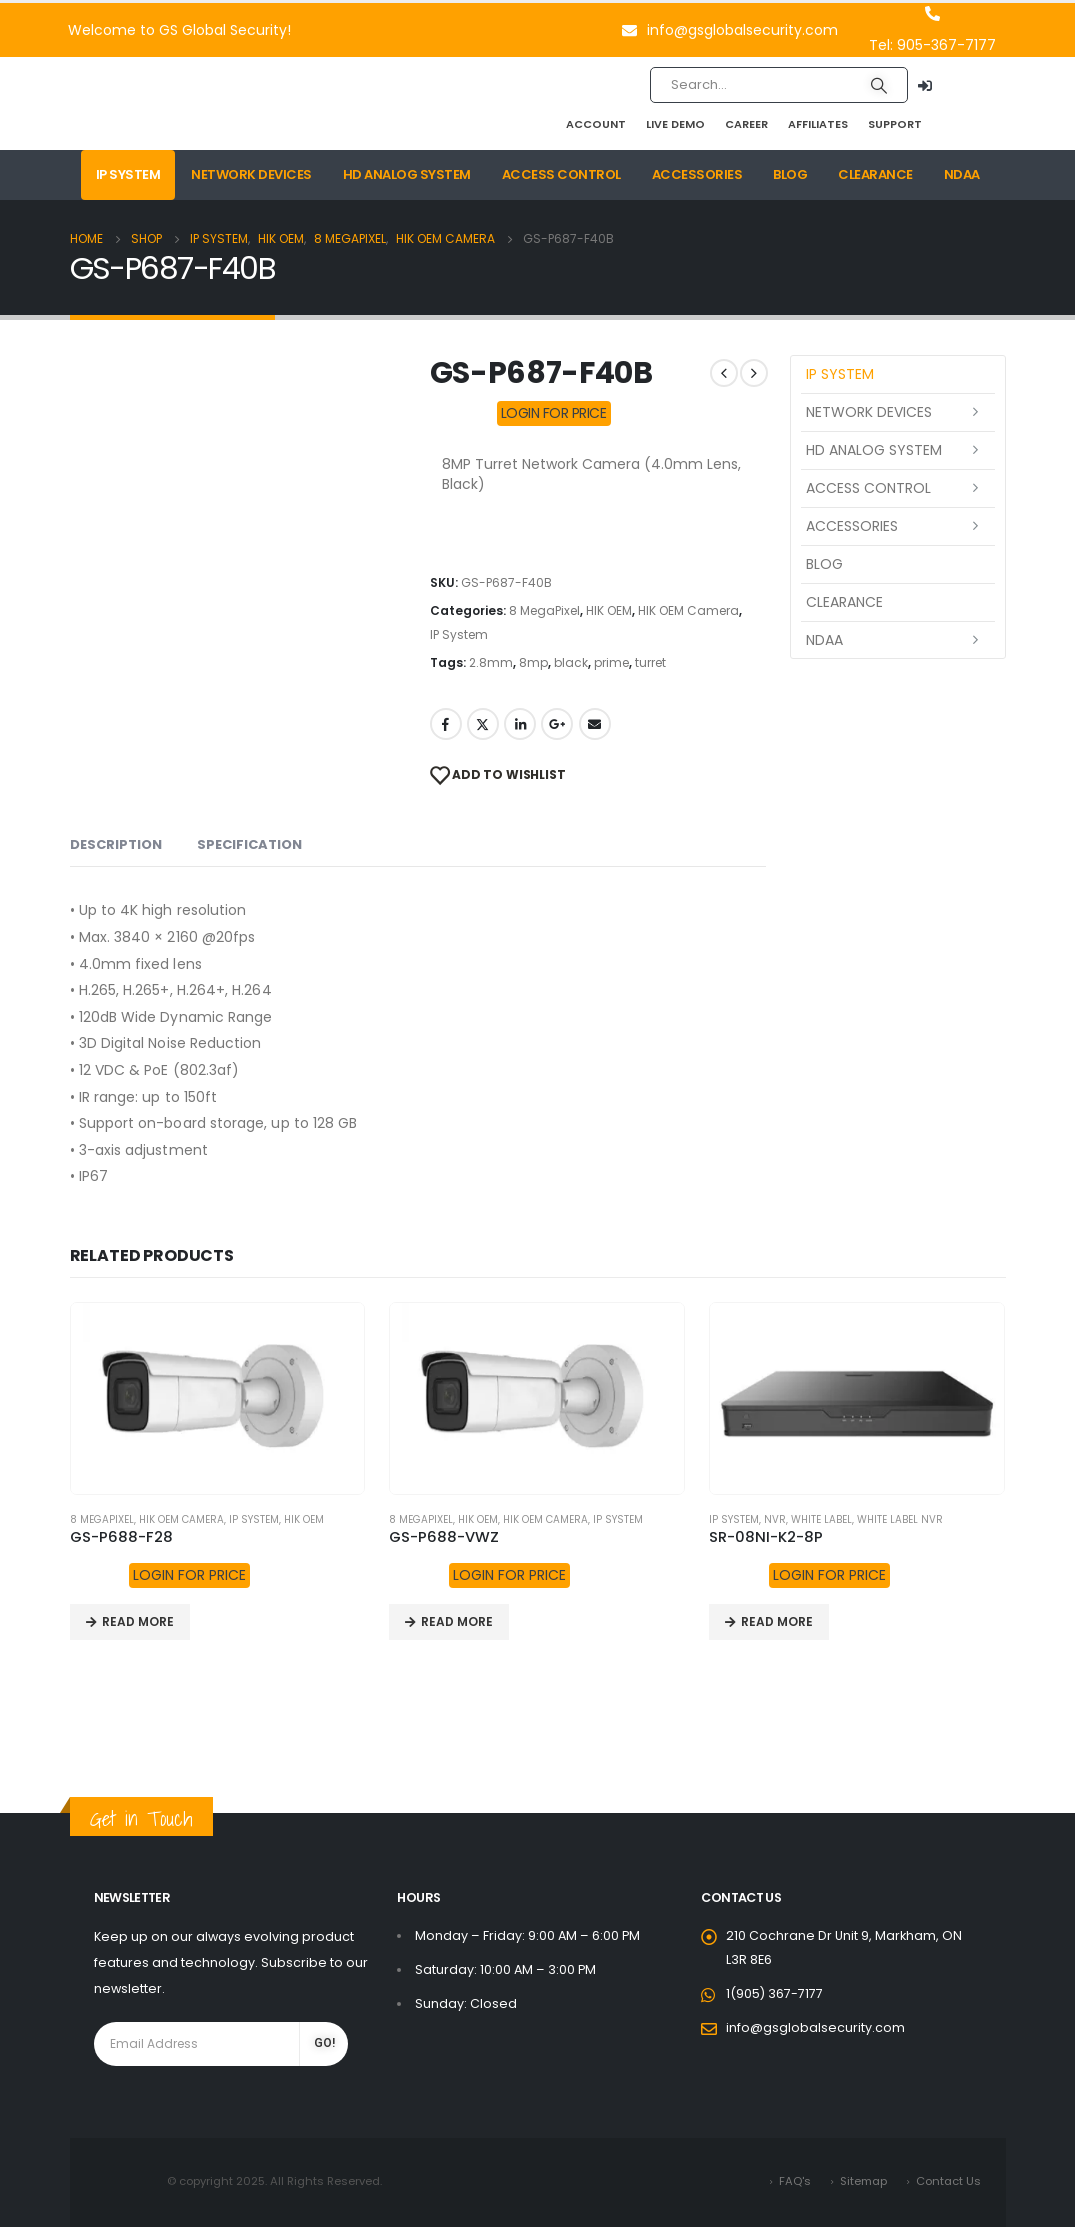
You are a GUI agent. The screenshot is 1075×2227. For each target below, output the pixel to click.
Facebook (446, 724)
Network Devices (251, 174)
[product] (218, 1398)
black (571, 662)
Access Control (561, 174)
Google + (557, 724)
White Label (821, 1519)
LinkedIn (520, 724)
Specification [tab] (249, 844)
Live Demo (675, 124)
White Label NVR (900, 1519)
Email (595, 724)
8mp (533, 662)
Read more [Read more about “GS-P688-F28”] (138, 1621)
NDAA (962, 174)
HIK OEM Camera (688, 610)
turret (650, 662)
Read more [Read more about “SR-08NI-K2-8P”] (777, 1621)
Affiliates (818, 124)
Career (746, 124)
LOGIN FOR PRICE (554, 413)
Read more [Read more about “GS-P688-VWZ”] (457, 1621)
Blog (790, 174)
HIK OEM (609, 610)
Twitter (483, 724)
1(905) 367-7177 (774, 1993)
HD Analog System (407, 174)
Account (596, 124)
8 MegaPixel (544, 610)
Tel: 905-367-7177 (932, 45)
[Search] (879, 85)
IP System (128, 174)
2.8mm (491, 662)
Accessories (697, 174)
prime (611, 662)
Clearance (875, 174)
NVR (775, 1519)
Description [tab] (116, 844)
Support (895, 124)
